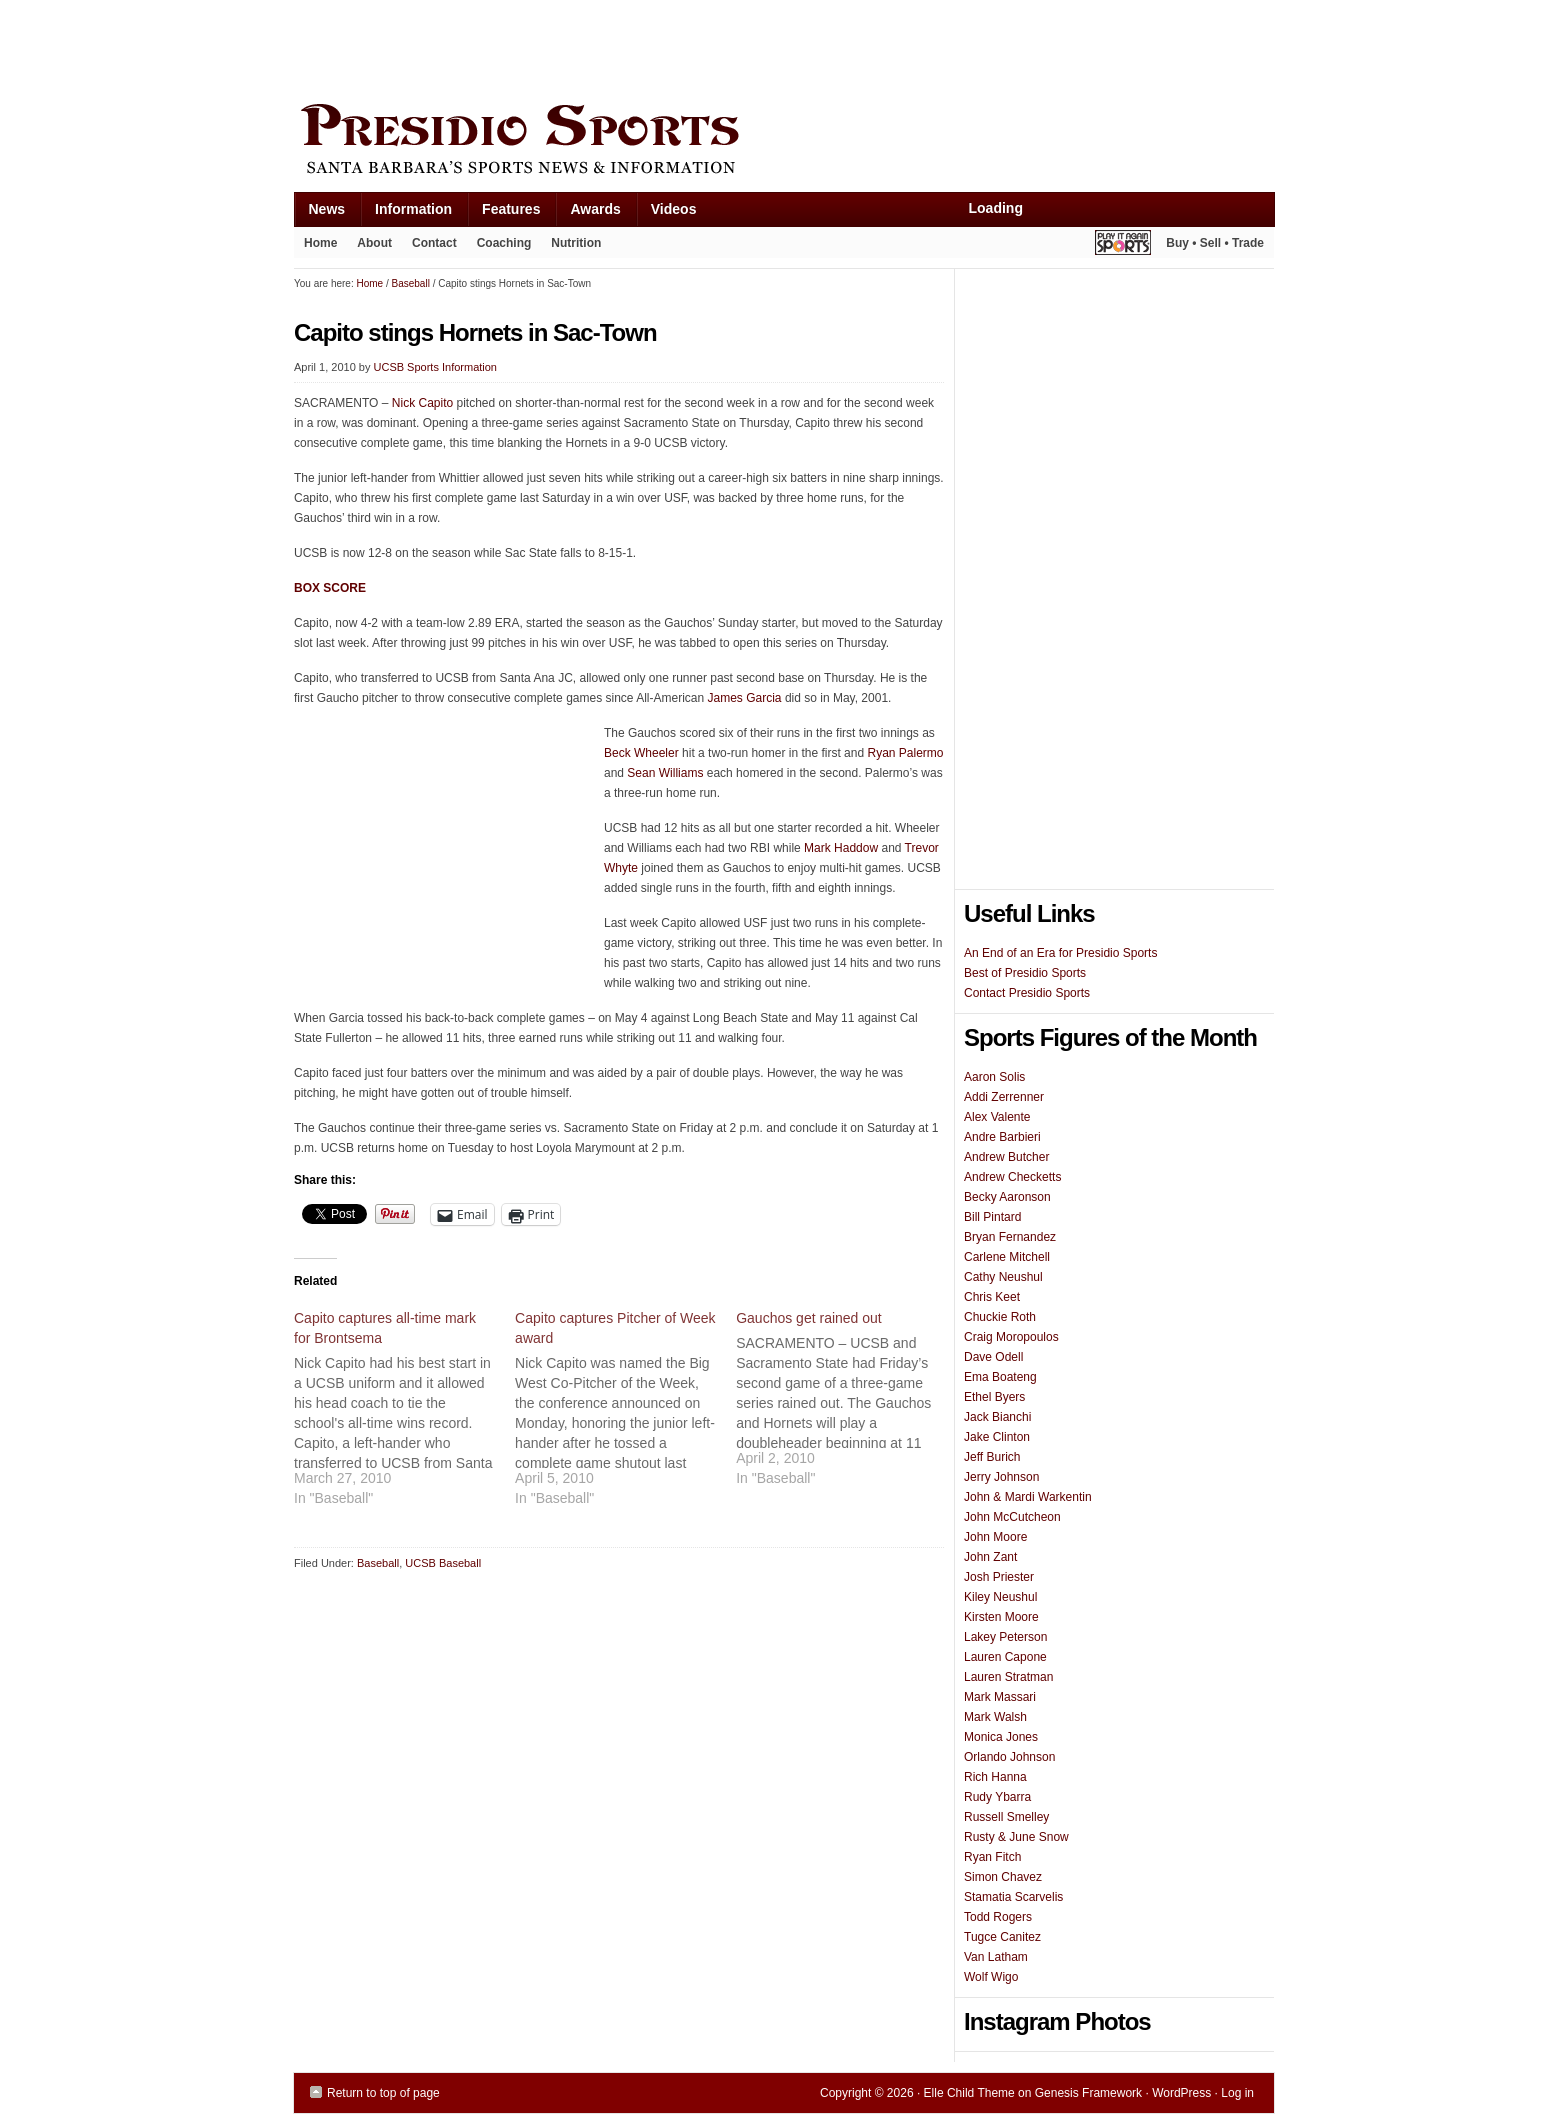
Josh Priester (999, 1577)
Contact (434, 243)
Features (503, 213)
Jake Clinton (997, 1437)
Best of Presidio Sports (1025, 973)
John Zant (990, 1557)
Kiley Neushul (1000, 1597)
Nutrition (576, 243)
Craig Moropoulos (1011, 1337)
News (320, 213)
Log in (1237, 2093)
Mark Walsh (995, 1717)
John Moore (995, 1537)
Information (406, 213)
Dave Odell (993, 1357)
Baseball (378, 1563)
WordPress (1181, 2093)
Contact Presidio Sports (1027, 993)
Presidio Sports (784, 142)
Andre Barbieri (1002, 1137)
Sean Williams (665, 773)
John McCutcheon (1012, 1517)
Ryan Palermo (905, 753)
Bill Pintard (992, 1217)
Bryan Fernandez (1010, 1237)
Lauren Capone (1005, 1657)
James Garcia (745, 698)
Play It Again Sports (1123, 245)
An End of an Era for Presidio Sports (1060, 953)
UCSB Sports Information (436, 367)
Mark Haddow (841, 848)
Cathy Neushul (1003, 1277)
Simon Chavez (1003, 1877)
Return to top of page (383, 2093)
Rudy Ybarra (997, 1797)
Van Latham (996, 1957)
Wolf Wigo (991, 1977)
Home (320, 243)
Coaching (504, 243)
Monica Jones (1001, 1737)
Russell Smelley (1006, 1817)
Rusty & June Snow (1016, 1837)
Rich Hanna (995, 1777)
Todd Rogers (998, 1917)
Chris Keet (992, 1297)
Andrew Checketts (1012, 1177)
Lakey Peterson (1005, 1637)
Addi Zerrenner (1004, 1097)
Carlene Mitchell (1007, 1257)
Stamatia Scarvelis (1013, 1897)
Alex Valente (997, 1117)
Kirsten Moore (1001, 1617)
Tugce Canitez (1002, 1937)
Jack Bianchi (997, 1417)
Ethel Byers (994, 1397)
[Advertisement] (658, 47)
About (369, 247)
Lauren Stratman (1008, 1677)
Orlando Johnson (1009, 1757)
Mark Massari (1000, 1697)
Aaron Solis (994, 1077)
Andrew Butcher (1006, 1157)
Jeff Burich (992, 1457)
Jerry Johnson (1001, 1477)
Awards (587, 213)
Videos (674, 209)
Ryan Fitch (992, 1857)
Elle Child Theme (969, 2093)
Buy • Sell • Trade (1215, 243)
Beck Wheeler (641, 753)
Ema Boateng (1000, 1377)
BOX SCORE (330, 588)
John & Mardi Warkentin (1028, 1497)
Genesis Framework (1088, 2093)
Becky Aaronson (1007, 1197)
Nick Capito (422, 403)
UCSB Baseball (443, 1563)
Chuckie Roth (1000, 1317)
